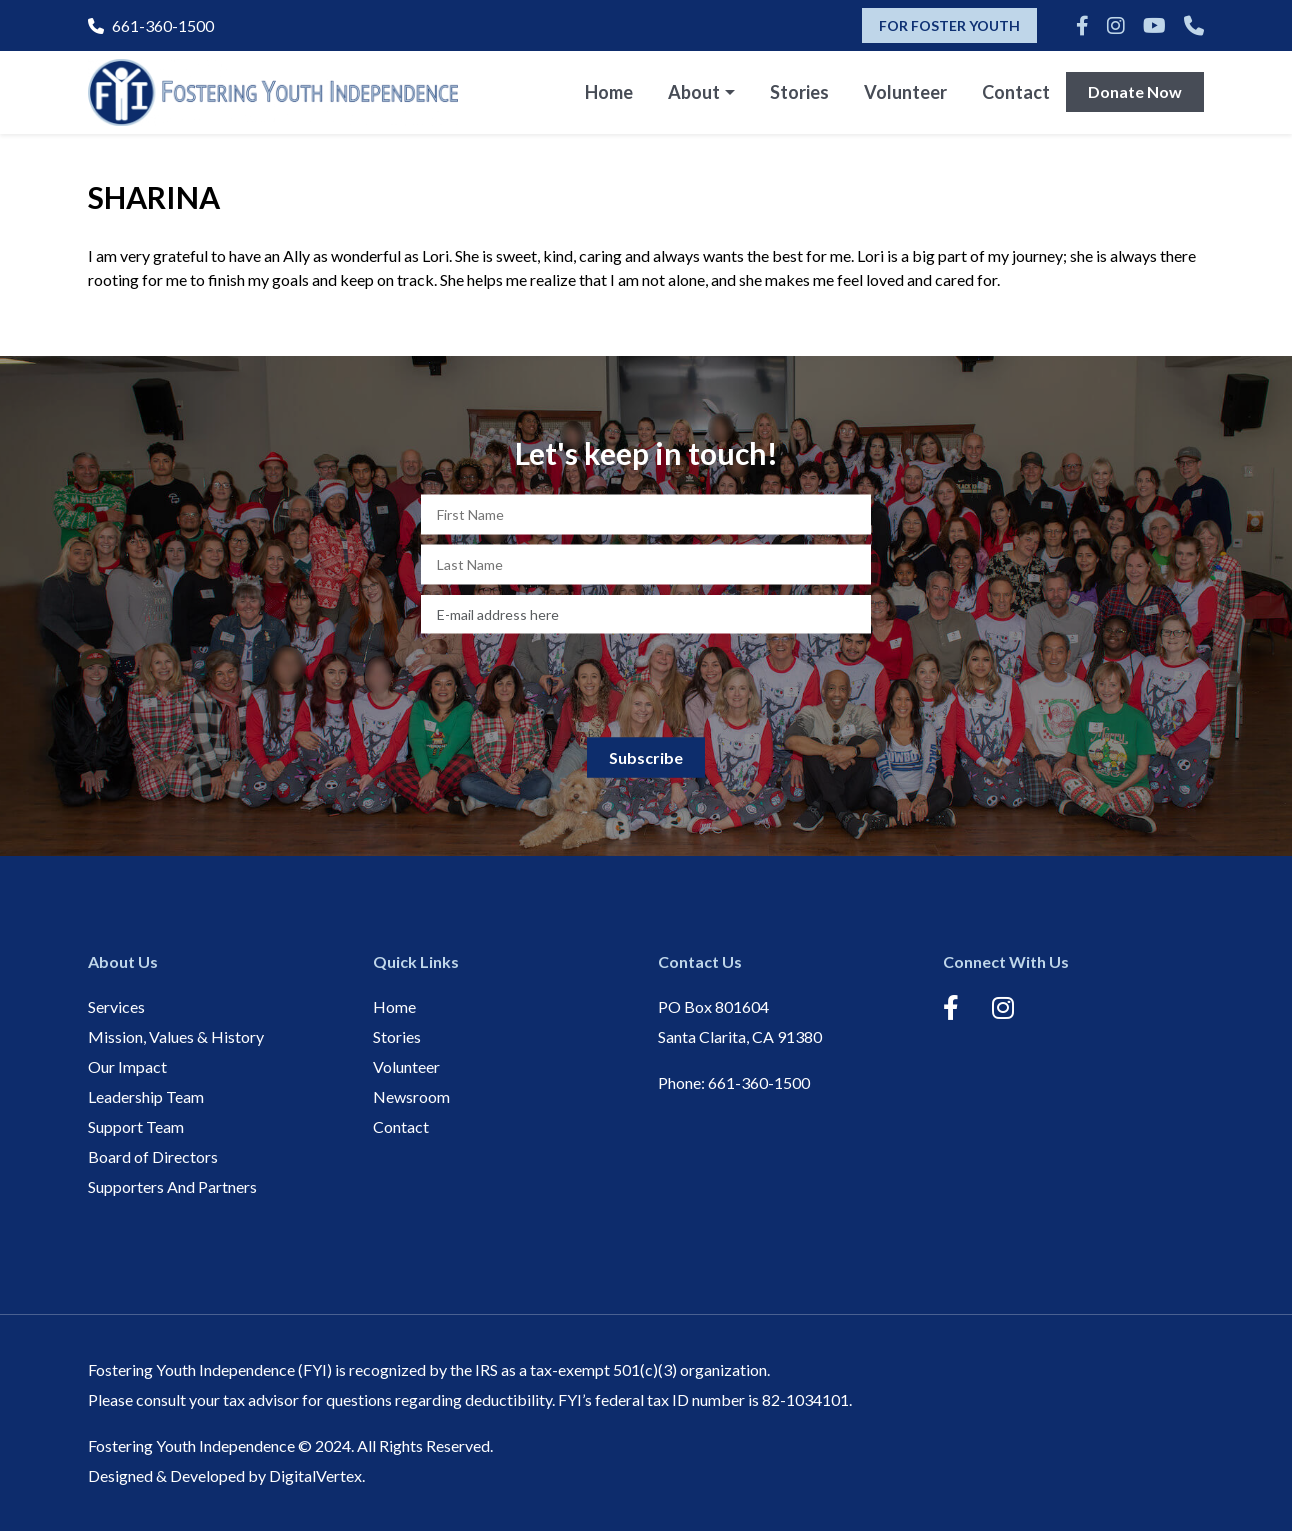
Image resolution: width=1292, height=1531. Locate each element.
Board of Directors (153, 1156)
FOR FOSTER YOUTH (949, 25)
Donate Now (1135, 91)
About (694, 92)
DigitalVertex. (317, 1475)
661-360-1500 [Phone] (151, 25)
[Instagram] (1116, 25)
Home (609, 92)
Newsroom (411, 1096)
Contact (1016, 92)
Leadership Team (146, 1096)
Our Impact (127, 1066)
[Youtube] (1154, 25)
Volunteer (905, 92)
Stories (799, 92)
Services (116, 1006)
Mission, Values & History (176, 1036)
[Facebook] (1082, 25)
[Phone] (1194, 25)
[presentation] (646, 683)
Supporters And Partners (172, 1186)
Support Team (136, 1126)
